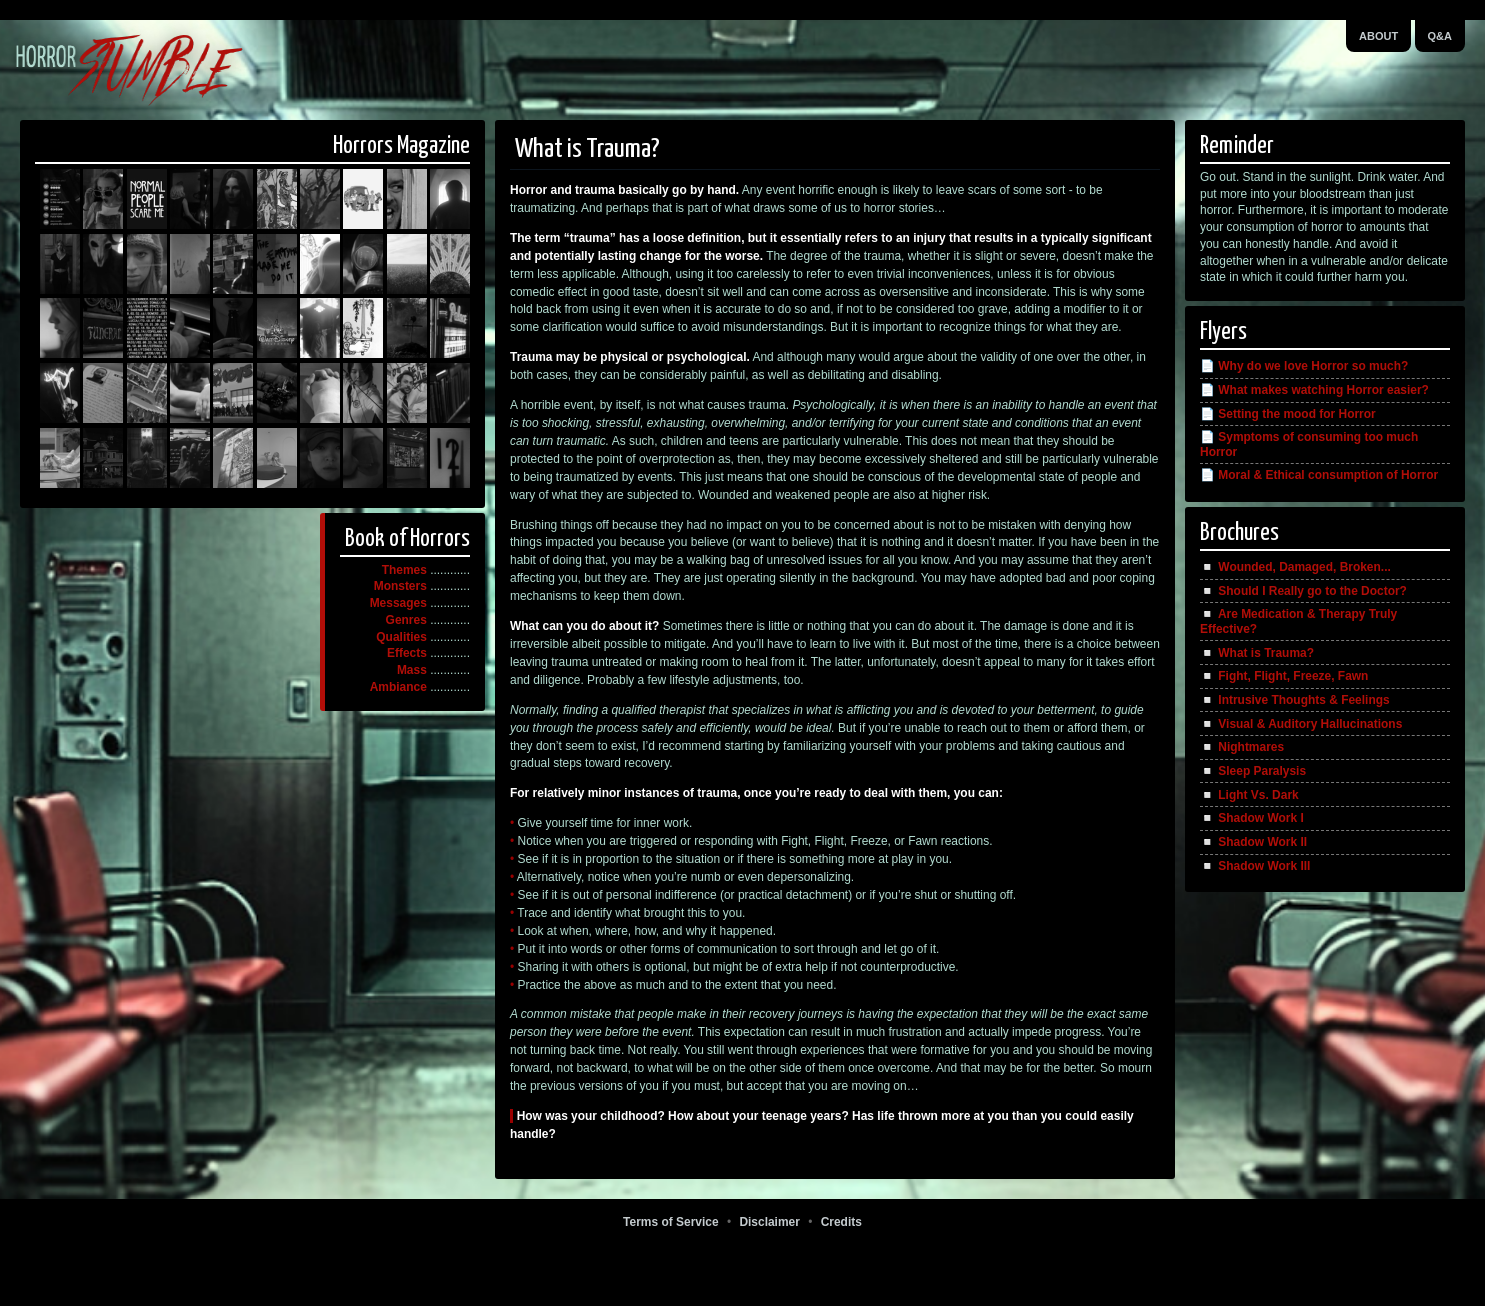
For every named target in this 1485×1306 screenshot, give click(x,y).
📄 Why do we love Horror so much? (1304, 366)
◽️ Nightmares (1242, 747)
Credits (841, 1222)
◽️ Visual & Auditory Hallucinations (1301, 724)
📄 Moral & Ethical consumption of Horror (1319, 475)
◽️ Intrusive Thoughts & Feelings (1295, 700)
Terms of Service (670, 1222)
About (1378, 36)
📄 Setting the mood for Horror (1288, 414)
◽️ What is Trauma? (1257, 653)
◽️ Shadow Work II (1253, 842)
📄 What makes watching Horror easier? (1314, 390)
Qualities (401, 637)
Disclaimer (769, 1222)
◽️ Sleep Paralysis (1253, 771)
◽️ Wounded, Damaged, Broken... (1295, 567)
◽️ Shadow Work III (1255, 866)
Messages (398, 603)
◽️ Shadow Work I (1252, 818)
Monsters (400, 586)
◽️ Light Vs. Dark (1249, 795)
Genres (406, 620)
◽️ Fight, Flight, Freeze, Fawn (1284, 676)
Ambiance (398, 687)
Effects (407, 653)
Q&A (1440, 36)
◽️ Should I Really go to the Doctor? (1303, 591)
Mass (412, 670)
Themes (404, 570)
